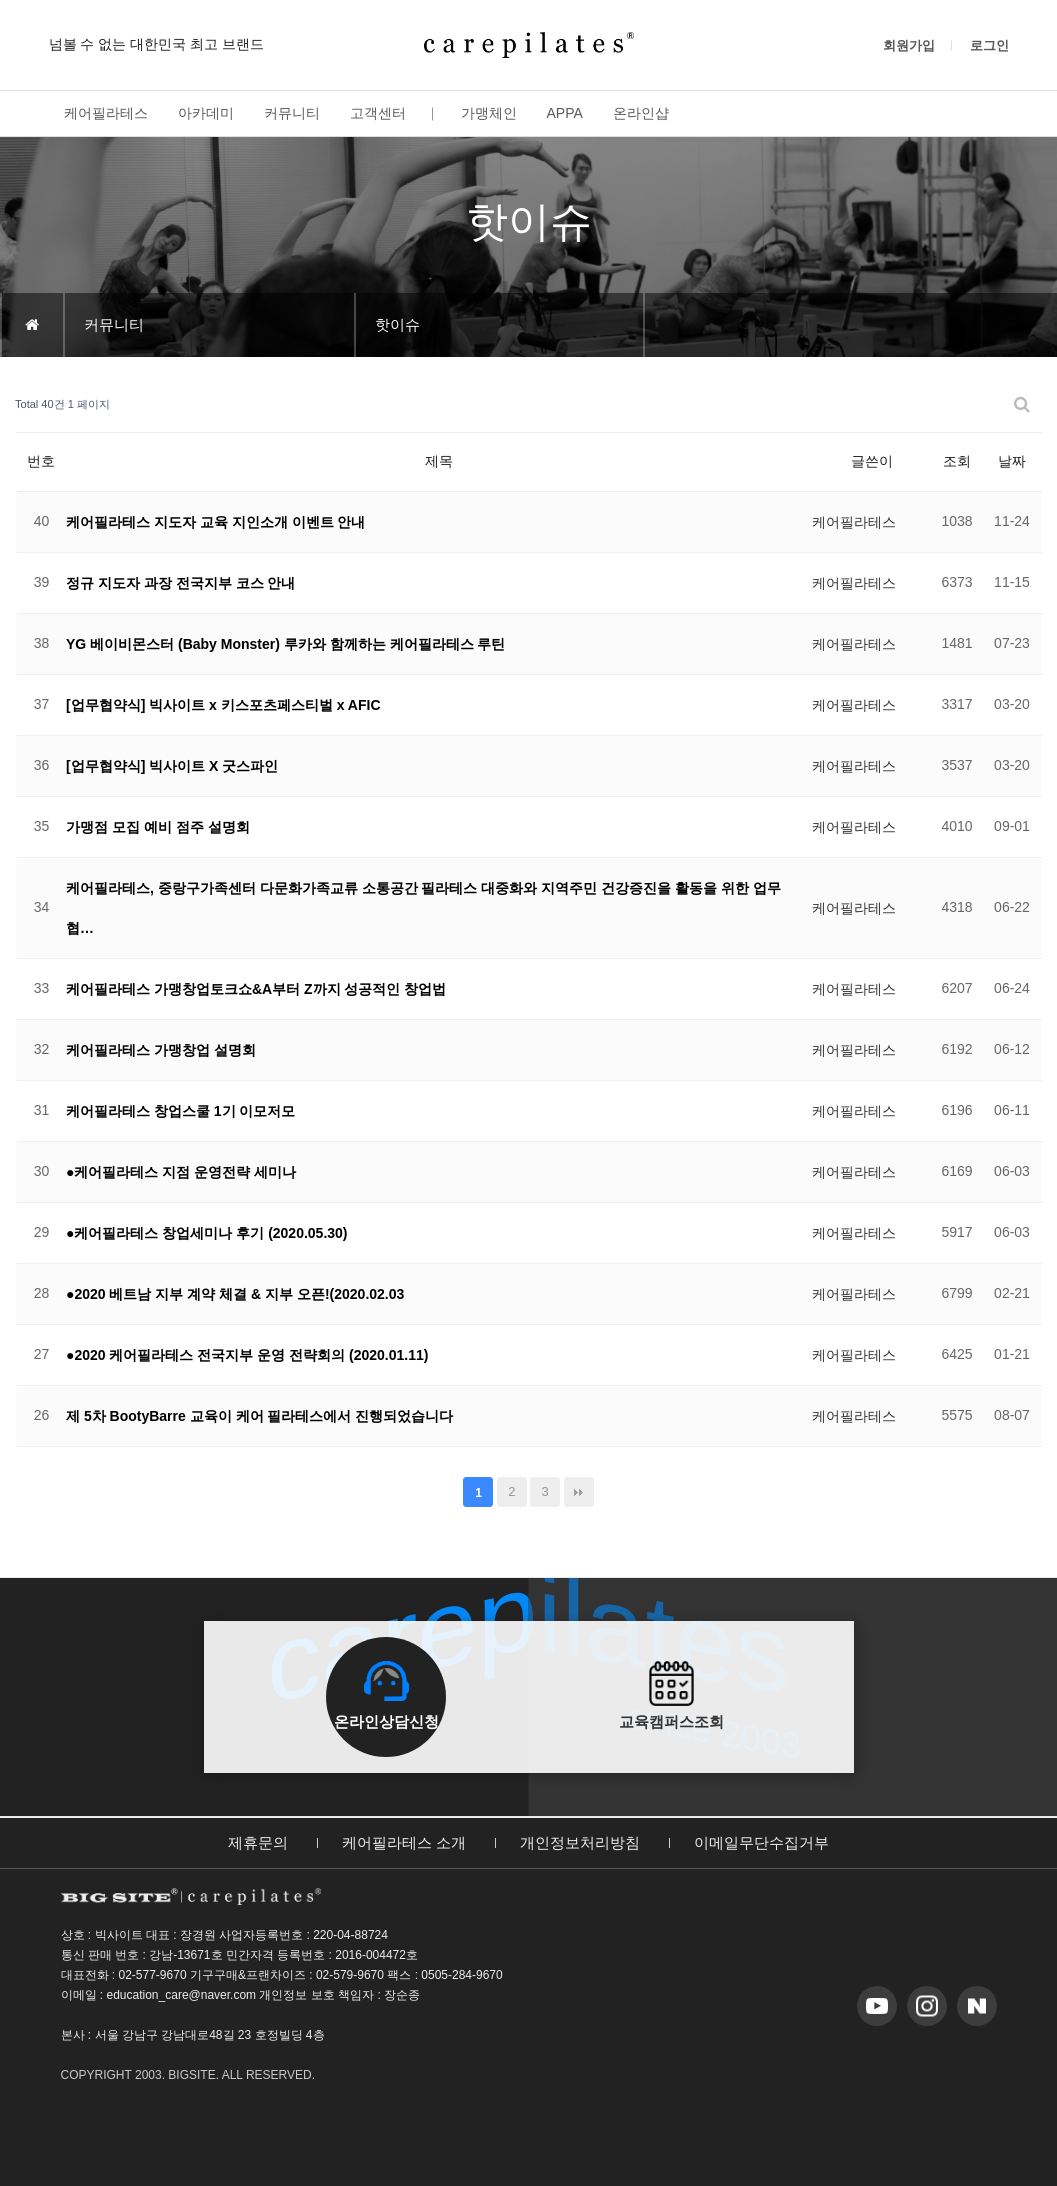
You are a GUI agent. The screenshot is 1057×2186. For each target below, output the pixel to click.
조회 (957, 461)
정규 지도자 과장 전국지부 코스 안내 (180, 583)
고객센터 (378, 113)
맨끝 (579, 1492)
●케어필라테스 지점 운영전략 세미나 (181, 1172)
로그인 (989, 45)
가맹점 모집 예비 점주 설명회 (158, 827)
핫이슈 (397, 324)
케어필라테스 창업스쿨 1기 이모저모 (180, 1111)
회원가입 (909, 45)
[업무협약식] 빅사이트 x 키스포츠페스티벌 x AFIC (223, 705)
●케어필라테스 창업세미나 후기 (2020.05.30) (207, 1233)
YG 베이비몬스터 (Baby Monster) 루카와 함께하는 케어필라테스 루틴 (285, 644)
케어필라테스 (106, 113)
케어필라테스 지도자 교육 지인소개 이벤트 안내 (215, 522)
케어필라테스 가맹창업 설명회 (161, 1050)
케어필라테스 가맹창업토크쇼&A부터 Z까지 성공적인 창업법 (256, 989)
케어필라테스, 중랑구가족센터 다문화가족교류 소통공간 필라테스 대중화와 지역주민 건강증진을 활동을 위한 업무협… (423, 908)
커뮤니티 (292, 113)
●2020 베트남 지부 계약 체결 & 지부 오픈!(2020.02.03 (235, 1294)
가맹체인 (489, 113)
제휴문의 (258, 1842)
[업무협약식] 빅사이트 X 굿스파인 (172, 766)
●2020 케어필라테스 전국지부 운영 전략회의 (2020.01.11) (247, 1355)
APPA (565, 113)
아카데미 (206, 113)
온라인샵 (641, 113)
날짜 (1012, 461)
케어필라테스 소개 (404, 1842)
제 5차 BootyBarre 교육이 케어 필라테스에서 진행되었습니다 (259, 1416)
